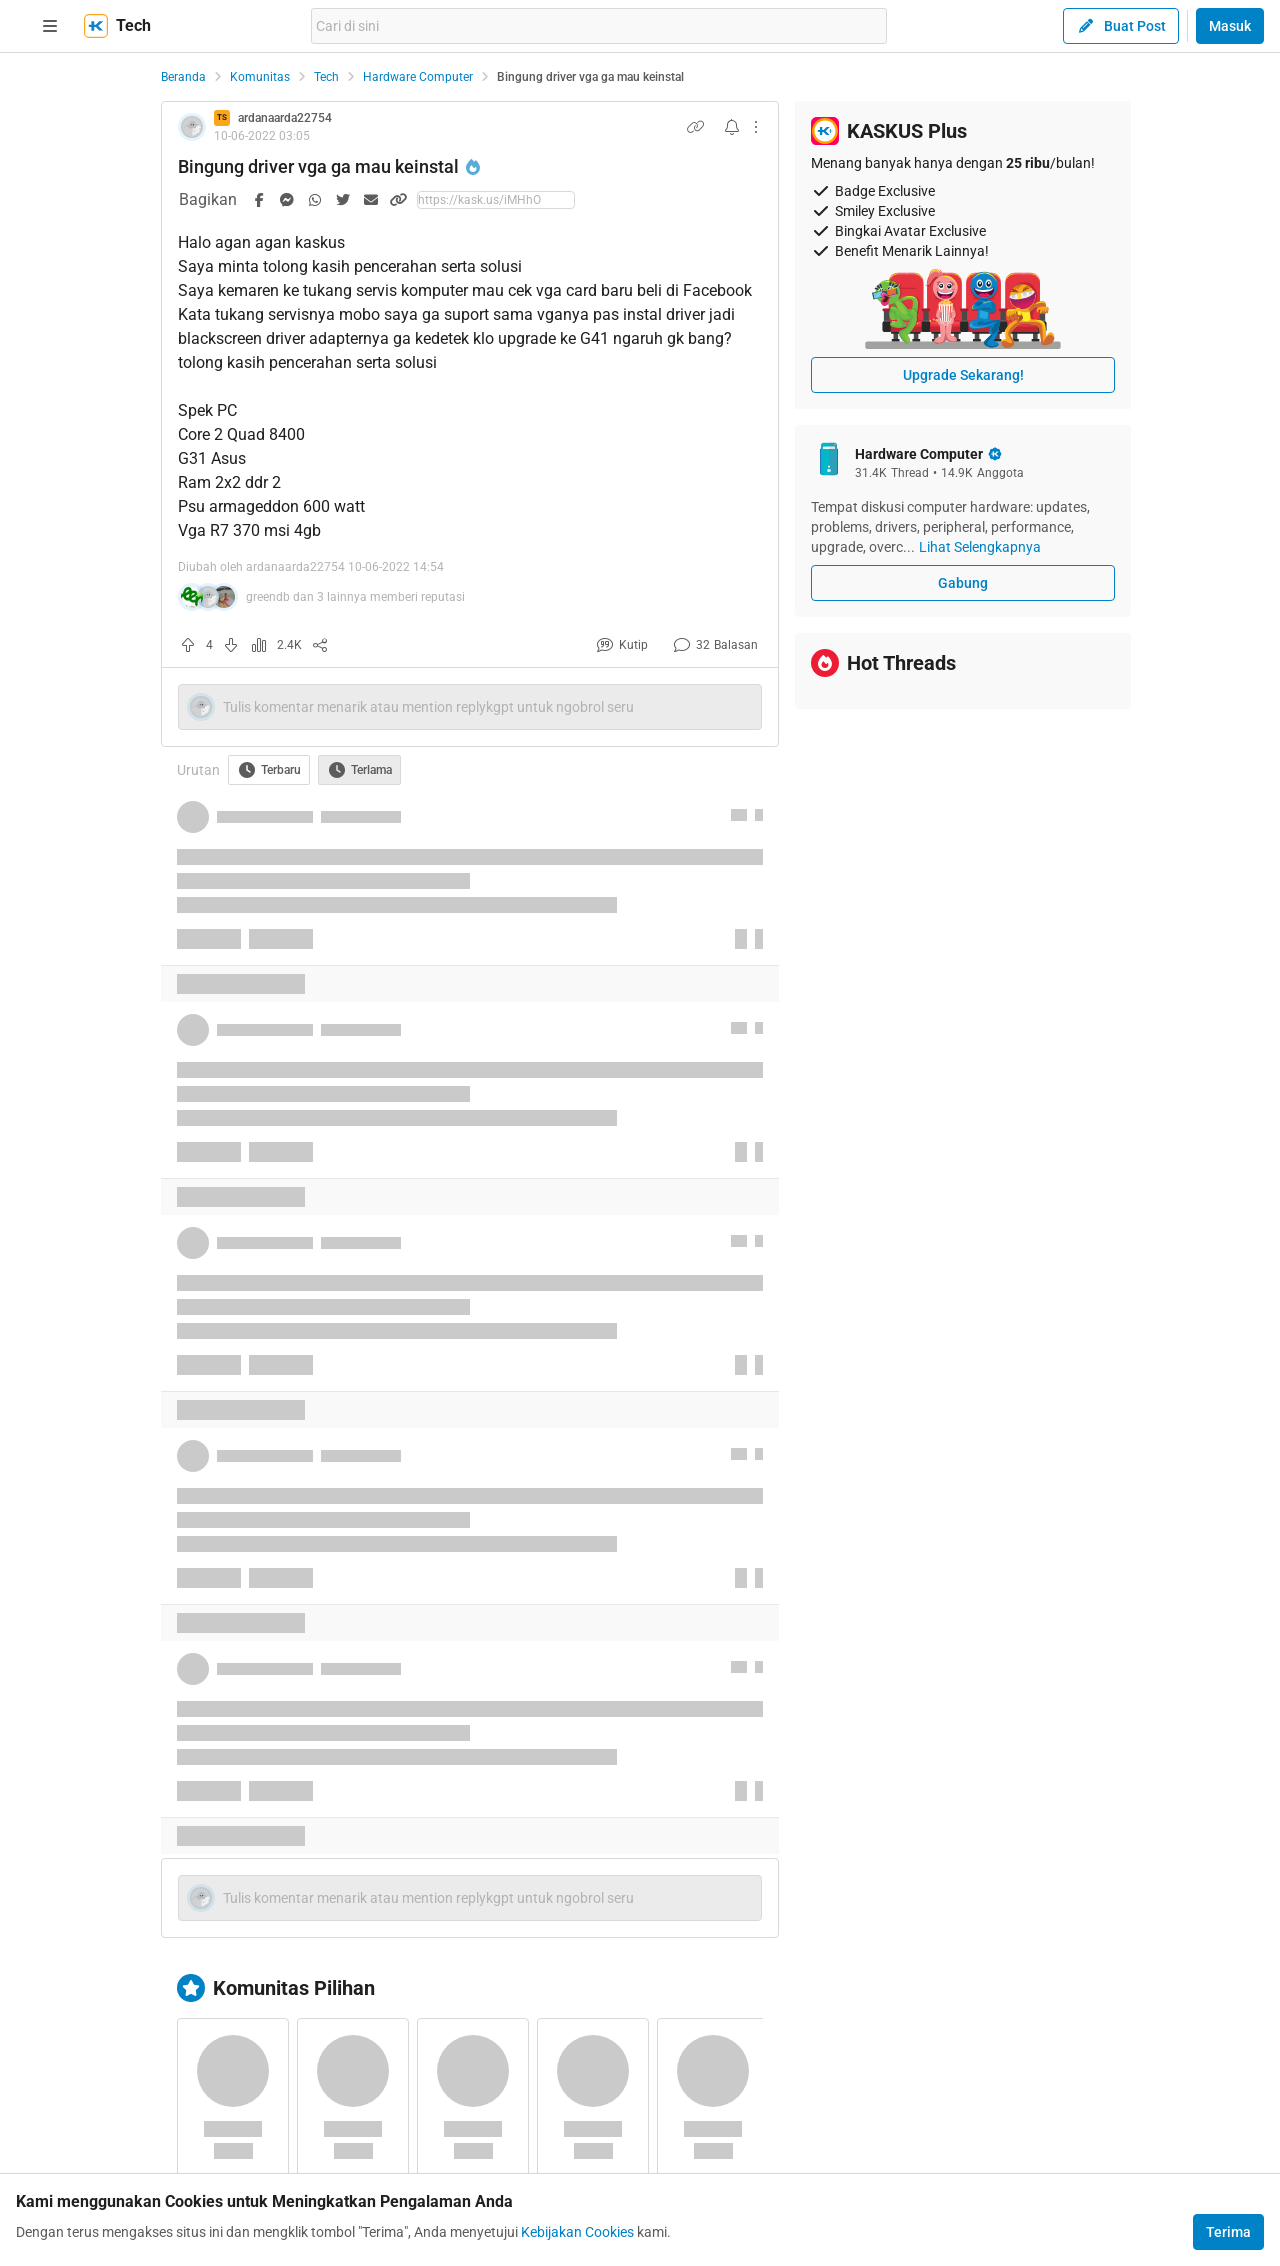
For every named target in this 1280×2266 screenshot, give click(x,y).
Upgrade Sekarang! (963, 375)
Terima (1228, 2232)
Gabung (963, 583)
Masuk (1230, 26)
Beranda (183, 77)
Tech (326, 77)
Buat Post (1121, 26)
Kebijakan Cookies (577, 2232)
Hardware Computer (418, 77)
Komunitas (260, 77)
